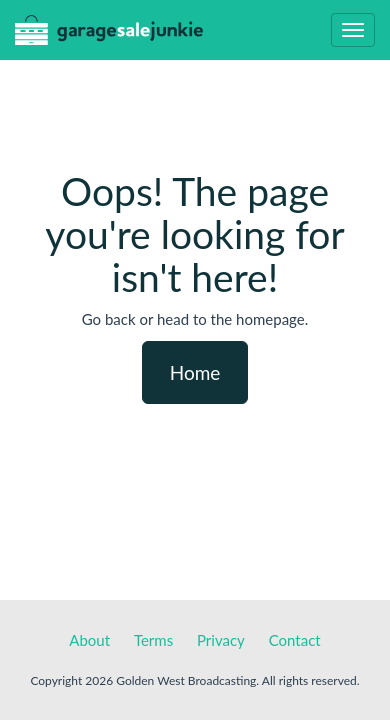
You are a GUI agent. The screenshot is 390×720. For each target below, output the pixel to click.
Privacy (221, 640)
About (89, 640)
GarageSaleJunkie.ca (109, 34)
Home (195, 372)
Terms (153, 640)
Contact (295, 640)
